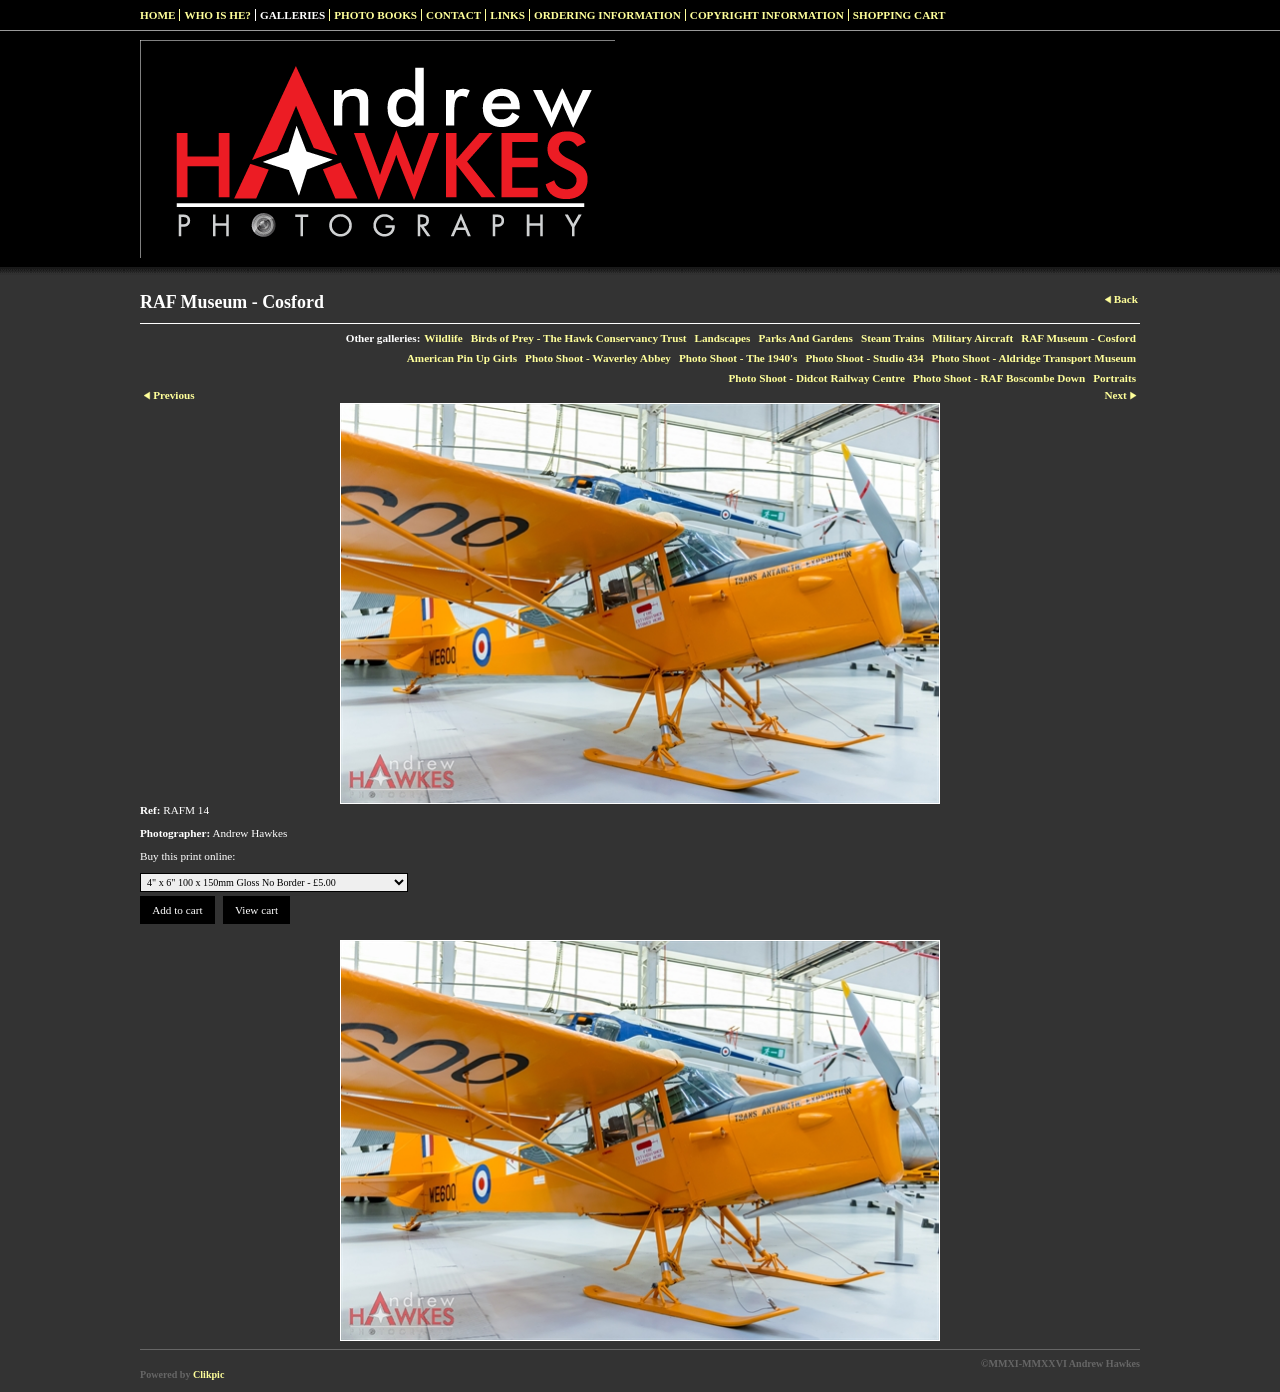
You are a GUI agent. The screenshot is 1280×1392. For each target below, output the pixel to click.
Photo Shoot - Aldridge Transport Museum (1034, 358)
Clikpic (208, 1374)
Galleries (292, 15)
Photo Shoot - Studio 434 (864, 358)
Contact (453, 15)
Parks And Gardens (805, 338)
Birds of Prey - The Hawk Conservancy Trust (579, 338)
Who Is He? (217, 15)
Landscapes (722, 338)
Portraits (1114, 378)
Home (157, 15)
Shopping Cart (899, 15)
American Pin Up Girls (462, 358)
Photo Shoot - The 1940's (738, 358)
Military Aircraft (972, 338)
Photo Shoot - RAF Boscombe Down (999, 378)
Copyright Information (767, 15)
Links (507, 15)
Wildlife (443, 338)
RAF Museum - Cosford (1078, 338)
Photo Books (375, 15)
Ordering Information (607, 15)
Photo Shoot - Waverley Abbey (598, 358)
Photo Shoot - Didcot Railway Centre (816, 378)
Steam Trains (892, 338)
